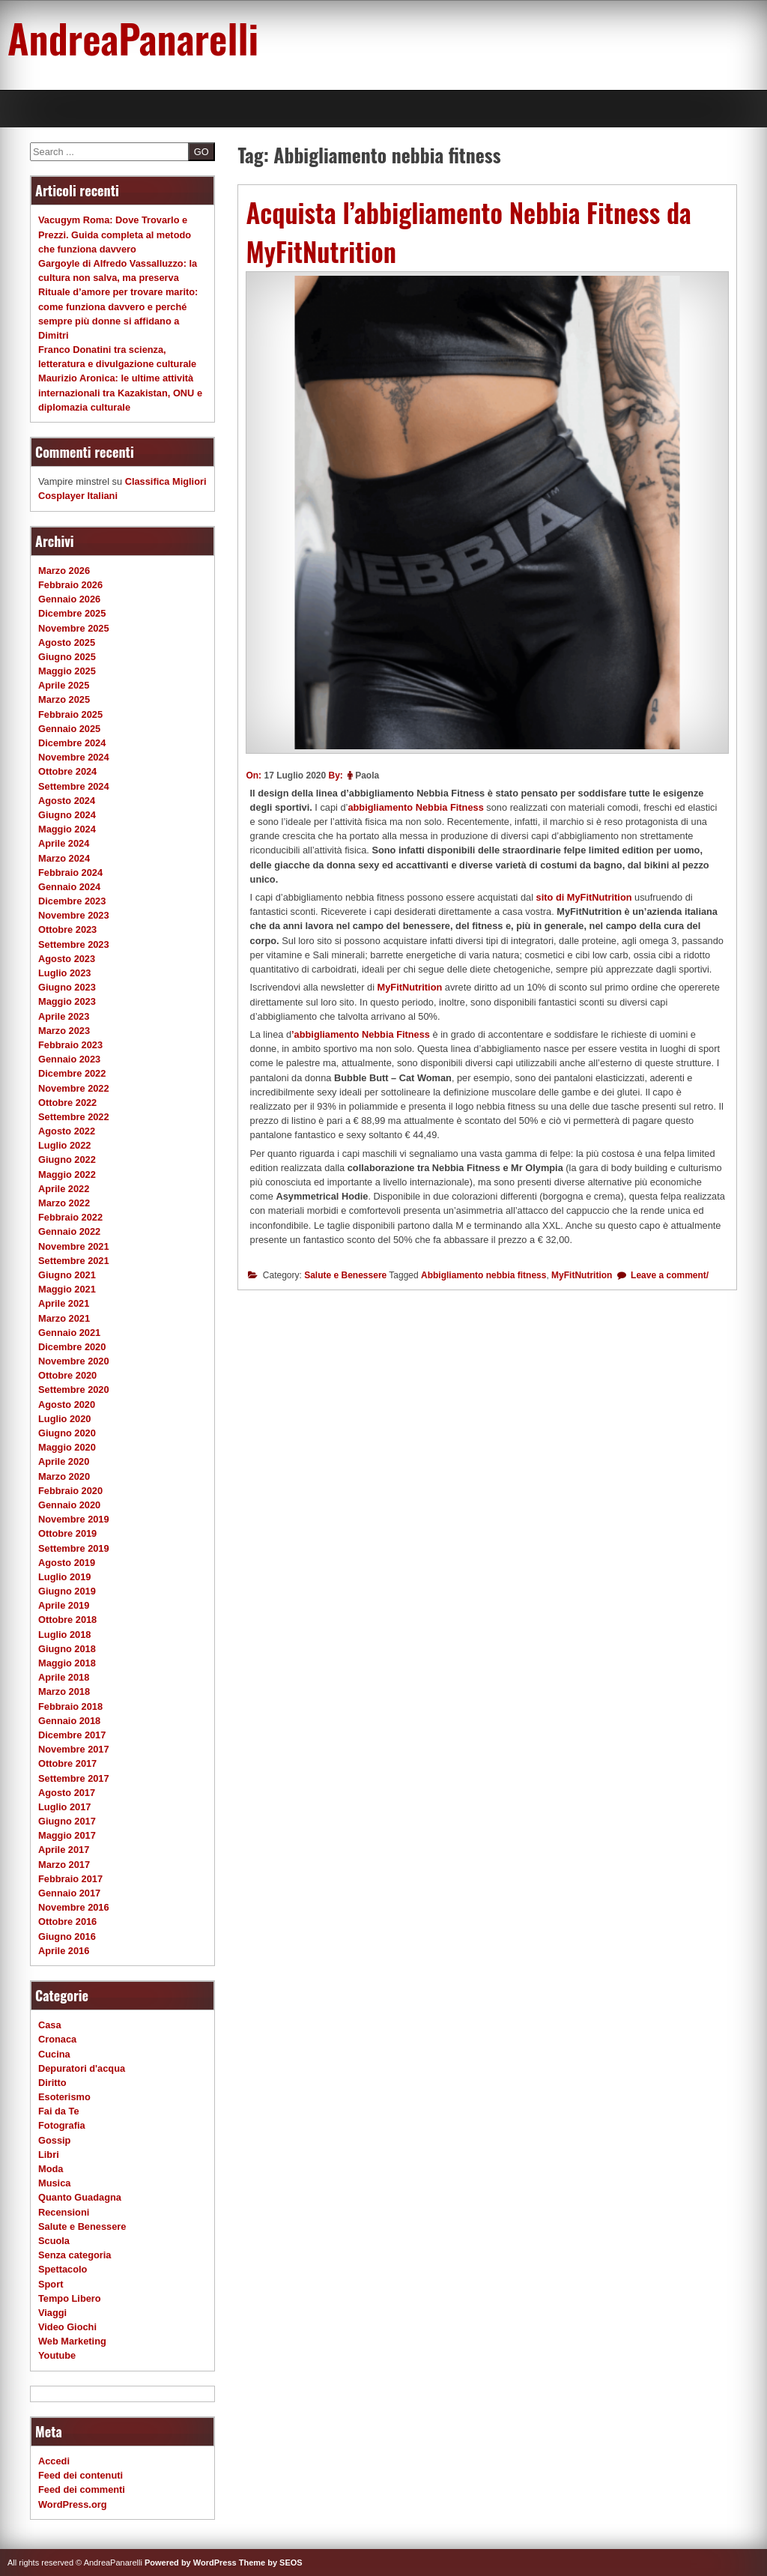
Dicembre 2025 (72, 613)
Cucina (54, 2054)
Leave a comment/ (668, 1275)
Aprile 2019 (63, 1605)
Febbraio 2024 (70, 872)
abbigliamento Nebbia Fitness (415, 807)
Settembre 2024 (73, 786)
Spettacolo (62, 2269)
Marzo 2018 (64, 1691)
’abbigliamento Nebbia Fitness (360, 1034)
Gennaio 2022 (69, 1231)
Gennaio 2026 (69, 599)
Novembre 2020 (73, 1361)
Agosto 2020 (66, 1404)
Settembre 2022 (73, 1116)
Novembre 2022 (73, 1088)
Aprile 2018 (63, 1677)
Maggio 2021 (67, 1289)
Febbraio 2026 (70, 584)
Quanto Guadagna (79, 2197)
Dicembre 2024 (72, 743)
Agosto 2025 (66, 642)
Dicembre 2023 (72, 901)
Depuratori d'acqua (81, 2068)
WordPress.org (72, 2504)
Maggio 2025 (67, 671)
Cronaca (57, 2039)
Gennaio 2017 (69, 1893)
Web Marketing (72, 2341)
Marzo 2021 (64, 1318)
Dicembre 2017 (72, 1735)
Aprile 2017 (63, 1849)
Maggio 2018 (67, 1663)
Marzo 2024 (64, 858)
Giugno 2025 (67, 656)
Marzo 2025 (64, 699)
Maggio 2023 (67, 1001)
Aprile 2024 (63, 843)
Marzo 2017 (64, 1864)
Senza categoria (74, 2255)
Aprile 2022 (63, 1188)
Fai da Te (58, 2111)
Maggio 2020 (67, 1447)
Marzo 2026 (64, 570)
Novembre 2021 (73, 1246)
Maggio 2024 (67, 829)
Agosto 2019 (66, 1562)
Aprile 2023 (63, 1016)
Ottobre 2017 (67, 1763)
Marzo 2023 (64, 1030)
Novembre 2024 (73, 757)
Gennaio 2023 (69, 1059)
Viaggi (52, 2312)
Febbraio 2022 (70, 1217)
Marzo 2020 (64, 1476)
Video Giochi (67, 2326)
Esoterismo (64, 2096)
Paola (367, 775)
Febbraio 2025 (70, 714)
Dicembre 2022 (72, 1073)
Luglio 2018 (64, 1634)
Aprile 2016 (63, 1950)
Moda (50, 2168)
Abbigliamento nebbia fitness (483, 1275)
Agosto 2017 (66, 1792)
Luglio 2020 (64, 1418)
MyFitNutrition (410, 987)
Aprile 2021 (63, 1303)
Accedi (54, 2461)
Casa (49, 2025)
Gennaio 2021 (69, 1332)
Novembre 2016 (73, 1907)
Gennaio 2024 (69, 886)
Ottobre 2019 (67, 1533)
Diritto (52, 2082)
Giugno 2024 (67, 814)
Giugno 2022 (67, 1159)
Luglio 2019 (64, 1576)
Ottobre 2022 (67, 1102)
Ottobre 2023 (67, 929)
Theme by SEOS (271, 2562)
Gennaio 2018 (69, 1720)
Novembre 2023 (73, 915)
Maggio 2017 (67, 1835)
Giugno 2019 (67, 1591)
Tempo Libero (69, 2298)
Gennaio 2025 (69, 728)
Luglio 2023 (64, 973)
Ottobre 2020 (67, 1375)
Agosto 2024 (66, 800)
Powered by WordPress (191, 2562)
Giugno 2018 (67, 1648)
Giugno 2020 (67, 1433)
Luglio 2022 (64, 1145)
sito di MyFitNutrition (584, 897)
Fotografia (61, 2125)
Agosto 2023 (66, 958)
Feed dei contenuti (80, 2475)
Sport (50, 2284)
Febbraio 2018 (70, 1706)
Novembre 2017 (73, 1749)
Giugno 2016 (67, 1936)
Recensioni (63, 2212)
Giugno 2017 (67, 1821)
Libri (48, 2154)
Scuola (54, 2240)
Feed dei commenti (81, 2489)
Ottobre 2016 (67, 1921)
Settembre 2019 (73, 1548)
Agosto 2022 (66, 1131)
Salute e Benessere (345, 1275)
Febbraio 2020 (70, 1490)
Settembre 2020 (73, 1389)
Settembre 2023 (73, 944)
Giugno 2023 (67, 987)
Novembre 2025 (73, 628)
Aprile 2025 (63, 685)
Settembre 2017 (73, 1778)
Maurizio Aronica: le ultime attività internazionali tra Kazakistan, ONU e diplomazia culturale (120, 392)
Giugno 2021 (67, 1275)
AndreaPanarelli (132, 37)
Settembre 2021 (73, 1260)
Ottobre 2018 (67, 1619)
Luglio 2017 (64, 1806)
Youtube (57, 2355)
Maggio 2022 (67, 1174)
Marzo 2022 (64, 1203)
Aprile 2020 (63, 1461)
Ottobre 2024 (67, 771)
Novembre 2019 (73, 1519)
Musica (54, 2183)
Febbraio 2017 (70, 1878)
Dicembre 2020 (72, 1346)
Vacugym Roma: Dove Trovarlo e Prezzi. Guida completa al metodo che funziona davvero (114, 234)
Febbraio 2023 (70, 1044)
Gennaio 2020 (69, 1505)
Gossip (54, 2140)
